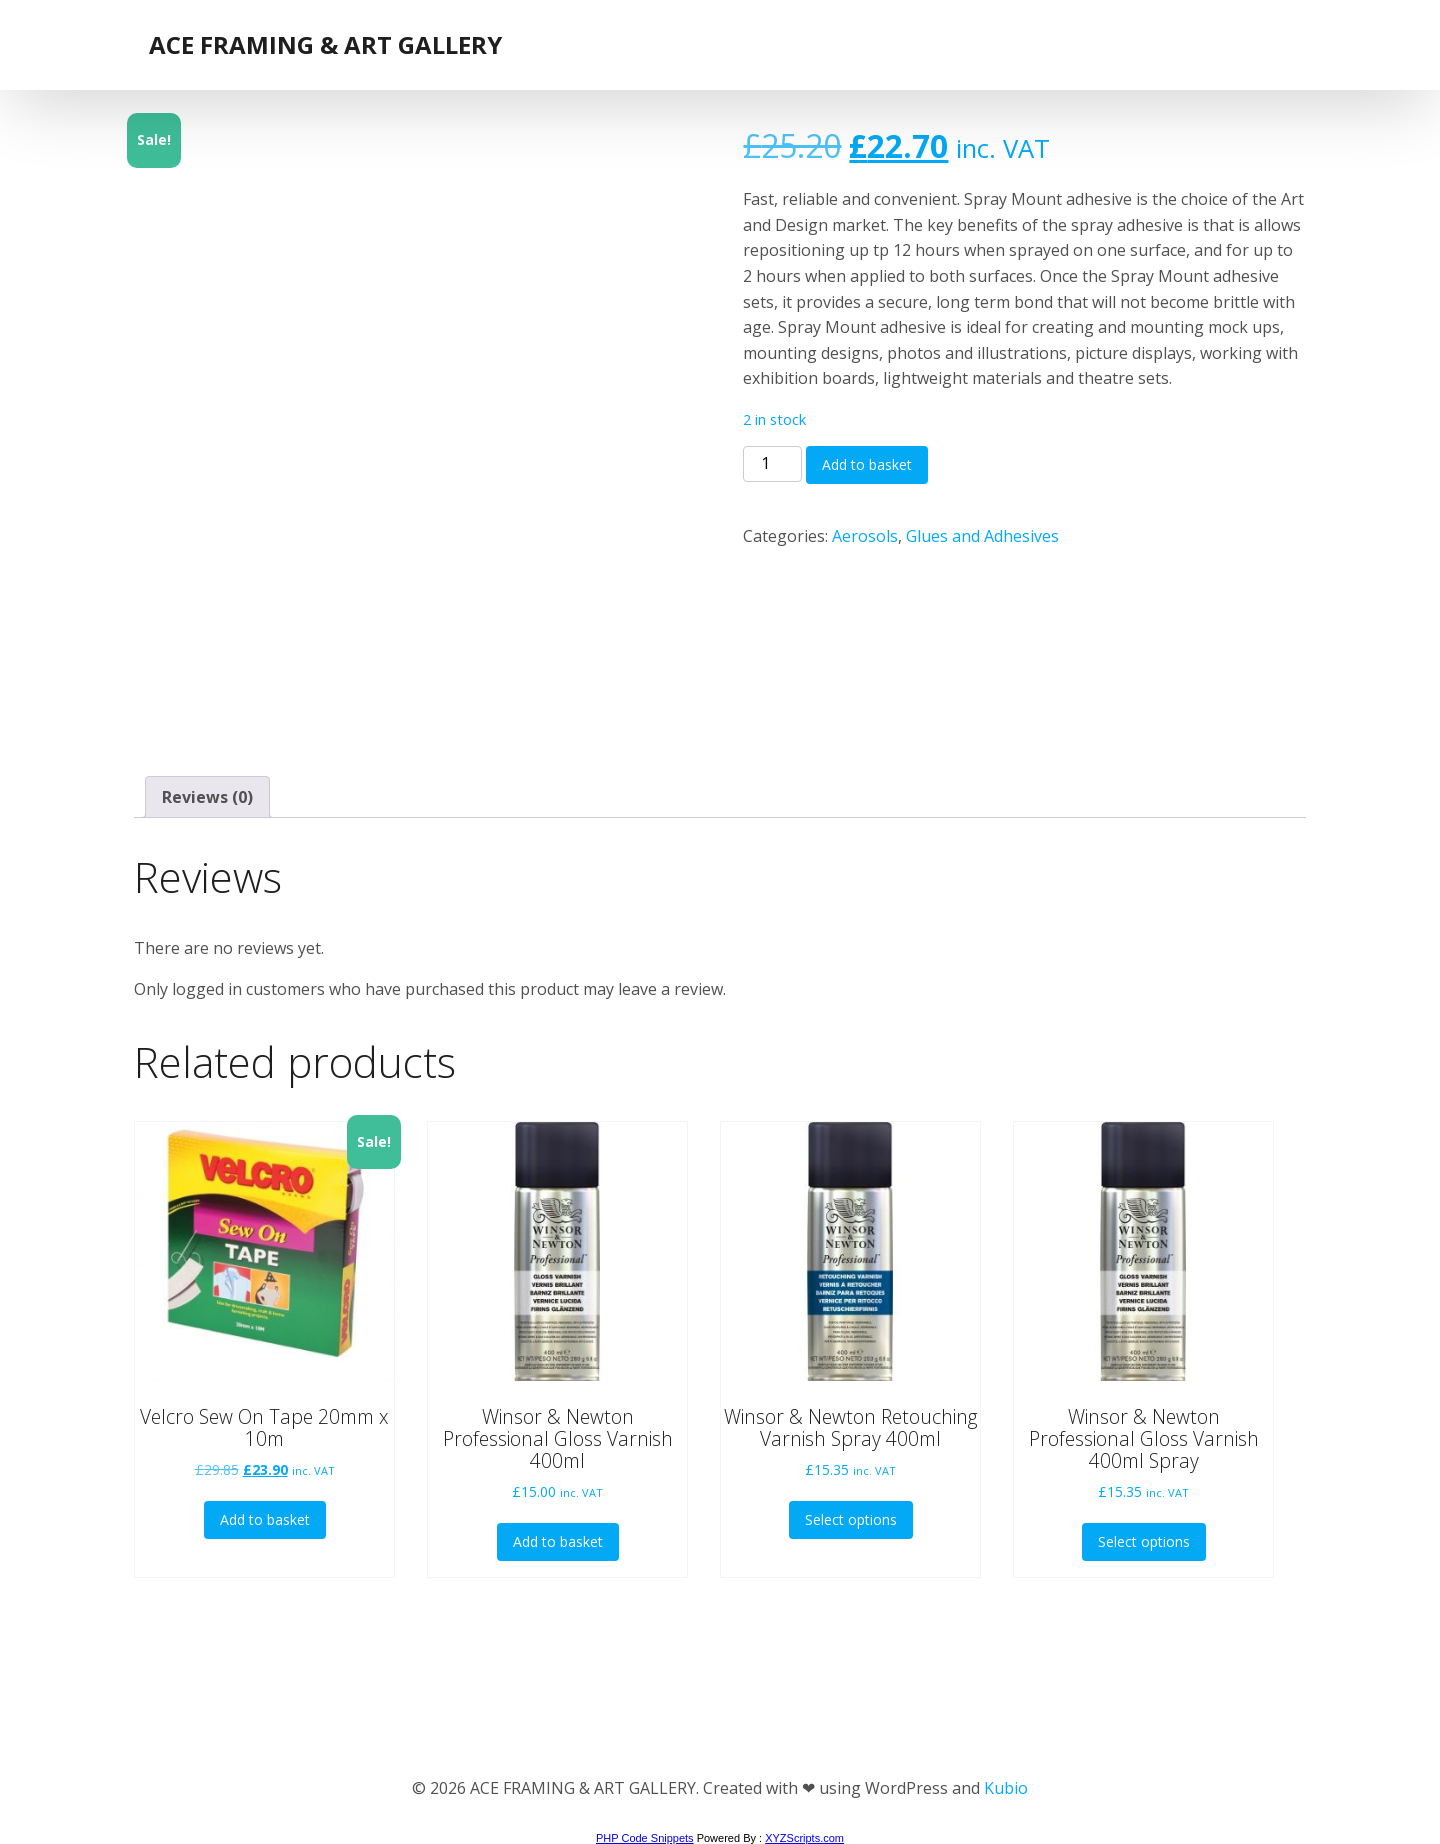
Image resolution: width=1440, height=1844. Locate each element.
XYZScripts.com (804, 1838)
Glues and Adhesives (982, 536)
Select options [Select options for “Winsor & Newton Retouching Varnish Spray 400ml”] (851, 1519)
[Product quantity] (772, 464)
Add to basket (867, 464)
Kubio (1006, 1788)
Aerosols (865, 536)
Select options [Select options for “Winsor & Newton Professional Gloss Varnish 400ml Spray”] (1144, 1541)
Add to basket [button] (265, 1519)
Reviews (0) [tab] (207, 797)
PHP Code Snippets (645, 1838)
